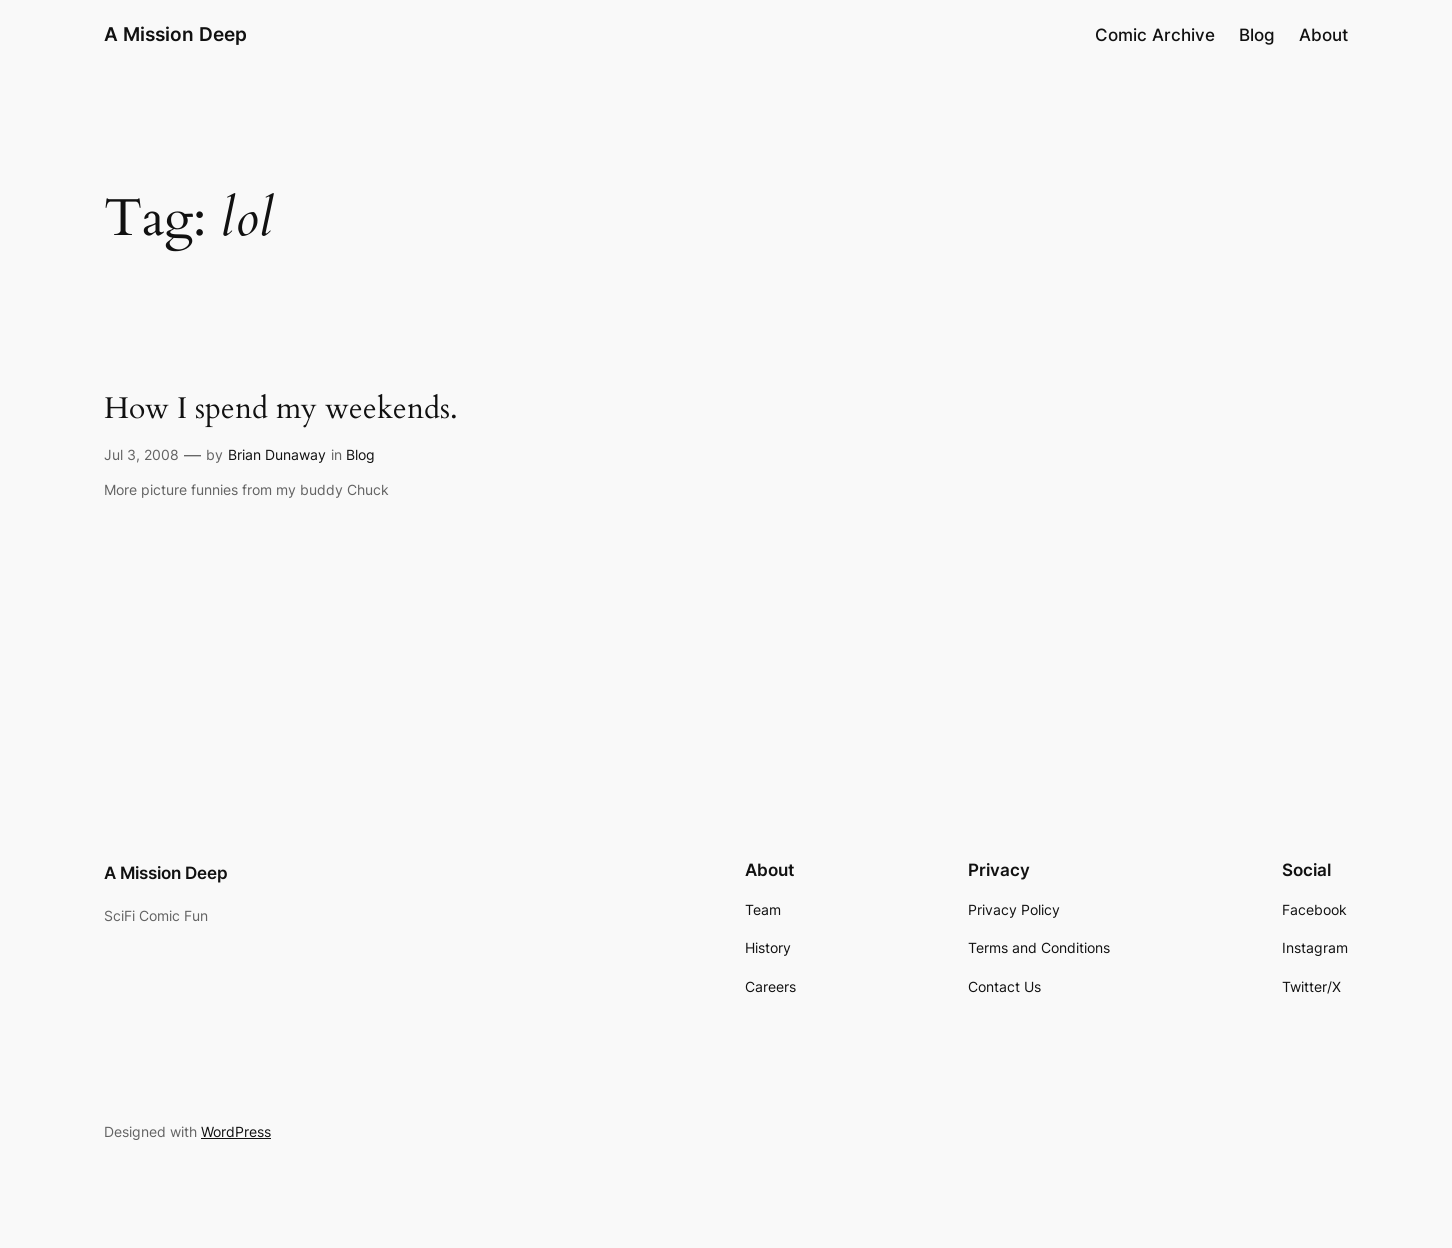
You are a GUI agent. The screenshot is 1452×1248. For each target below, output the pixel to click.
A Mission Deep (175, 34)
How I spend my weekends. (281, 410)
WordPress (236, 1131)
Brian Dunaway (277, 454)
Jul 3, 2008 (141, 454)
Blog (360, 454)
